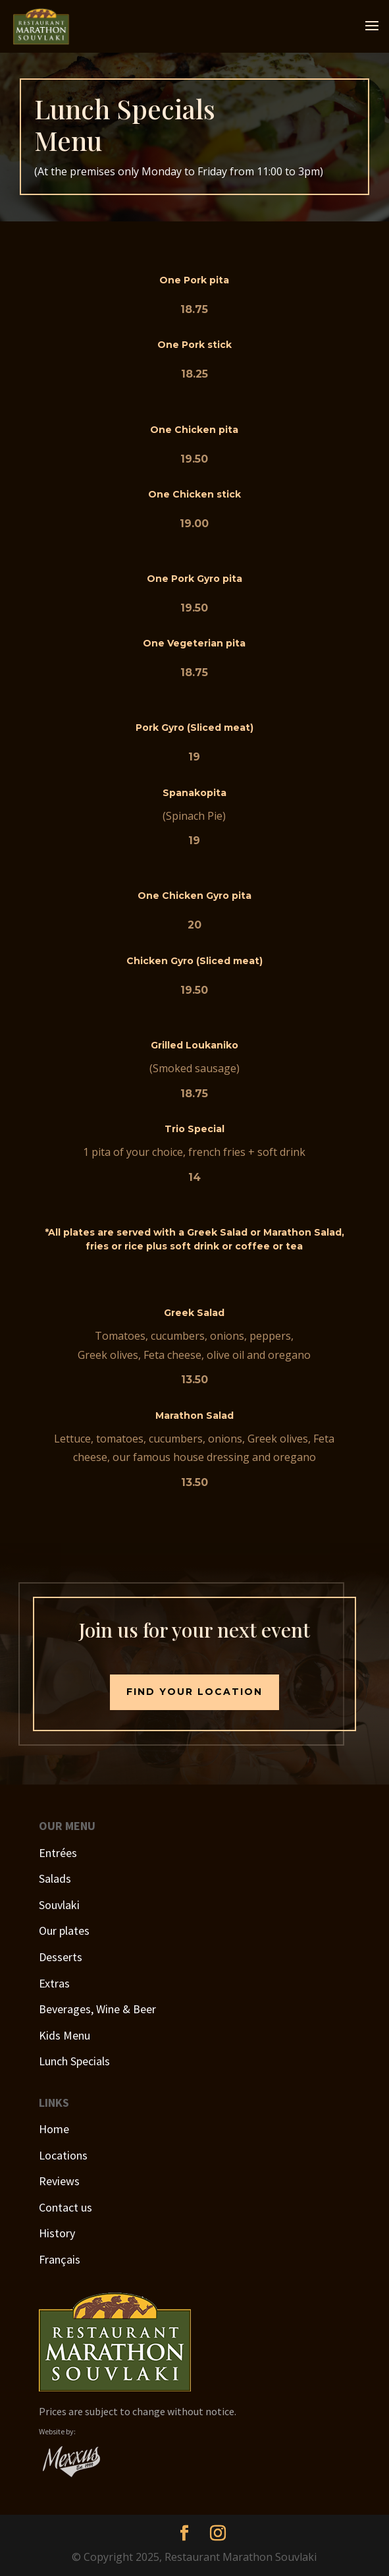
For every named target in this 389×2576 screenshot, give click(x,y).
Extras (54, 1983)
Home (54, 2128)
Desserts (60, 1956)
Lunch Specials (74, 2061)
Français (59, 2259)
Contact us (65, 2207)
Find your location (194, 1692)
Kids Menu (64, 2035)
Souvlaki (59, 1904)
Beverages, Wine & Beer (97, 2009)
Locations (63, 2155)
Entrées (58, 1852)
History (57, 2233)
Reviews (59, 2181)
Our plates (64, 1930)
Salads (55, 1878)
